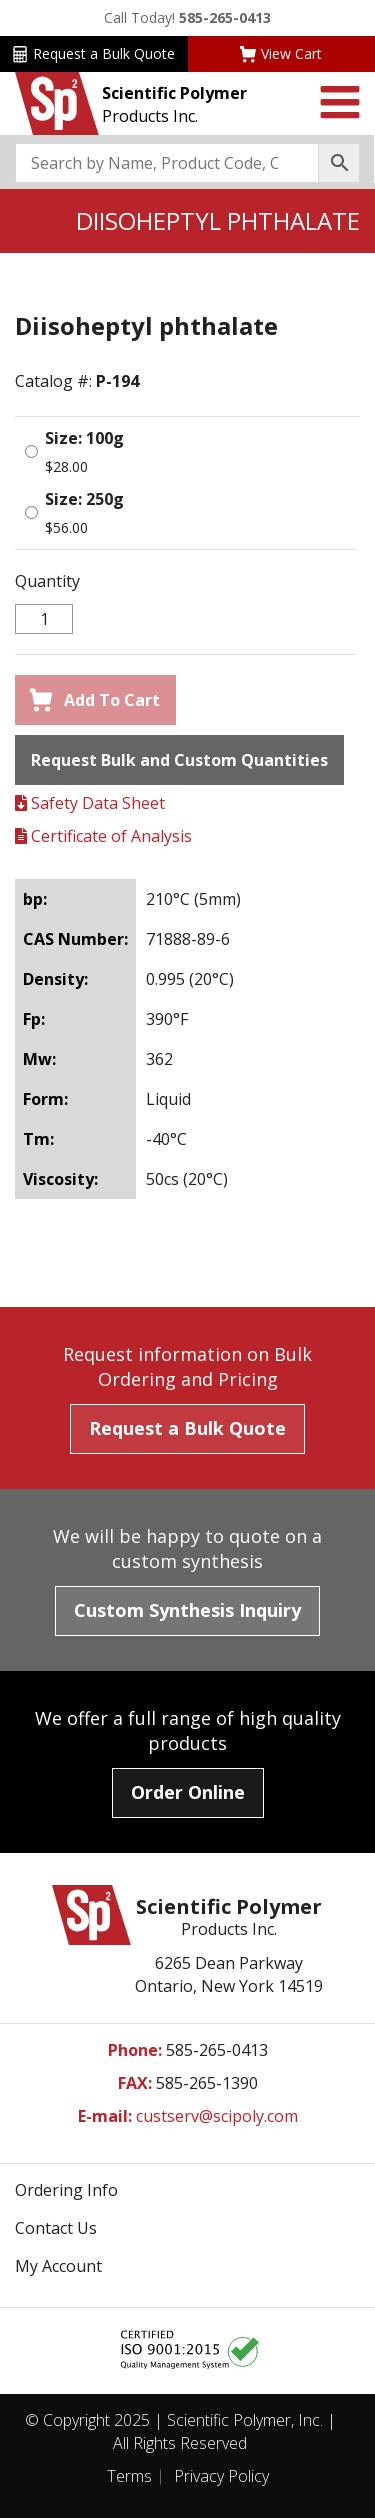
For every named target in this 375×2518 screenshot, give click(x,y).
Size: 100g (84, 438)
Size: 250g (84, 499)
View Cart (281, 53)
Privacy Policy (221, 2476)
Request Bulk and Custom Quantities (179, 760)
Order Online (188, 1792)
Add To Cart (95, 700)
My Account (58, 2266)
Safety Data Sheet (90, 803)
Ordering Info (66, 2190)
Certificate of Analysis (103, 836)
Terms (129, 2476)
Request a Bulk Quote (93, 53)
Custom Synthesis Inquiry (187, 1610)
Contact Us (56, 2228)
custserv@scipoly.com (217, 2116)
